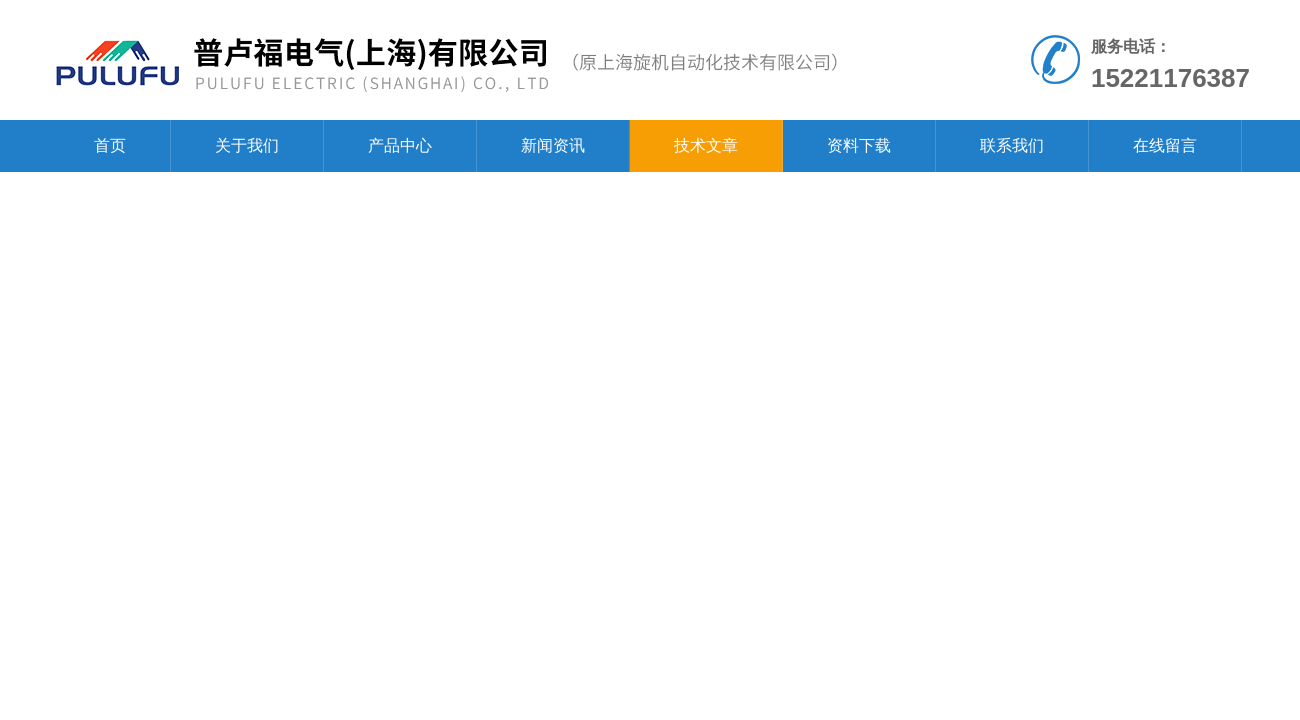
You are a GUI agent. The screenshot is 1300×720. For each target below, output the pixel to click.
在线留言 (1165, 145)
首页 (110, 145)
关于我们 (247, 145)
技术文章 (706, 145)
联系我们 (1012, 145)
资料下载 (859, 145)
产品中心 (400, 145)
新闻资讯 (553, 145)
